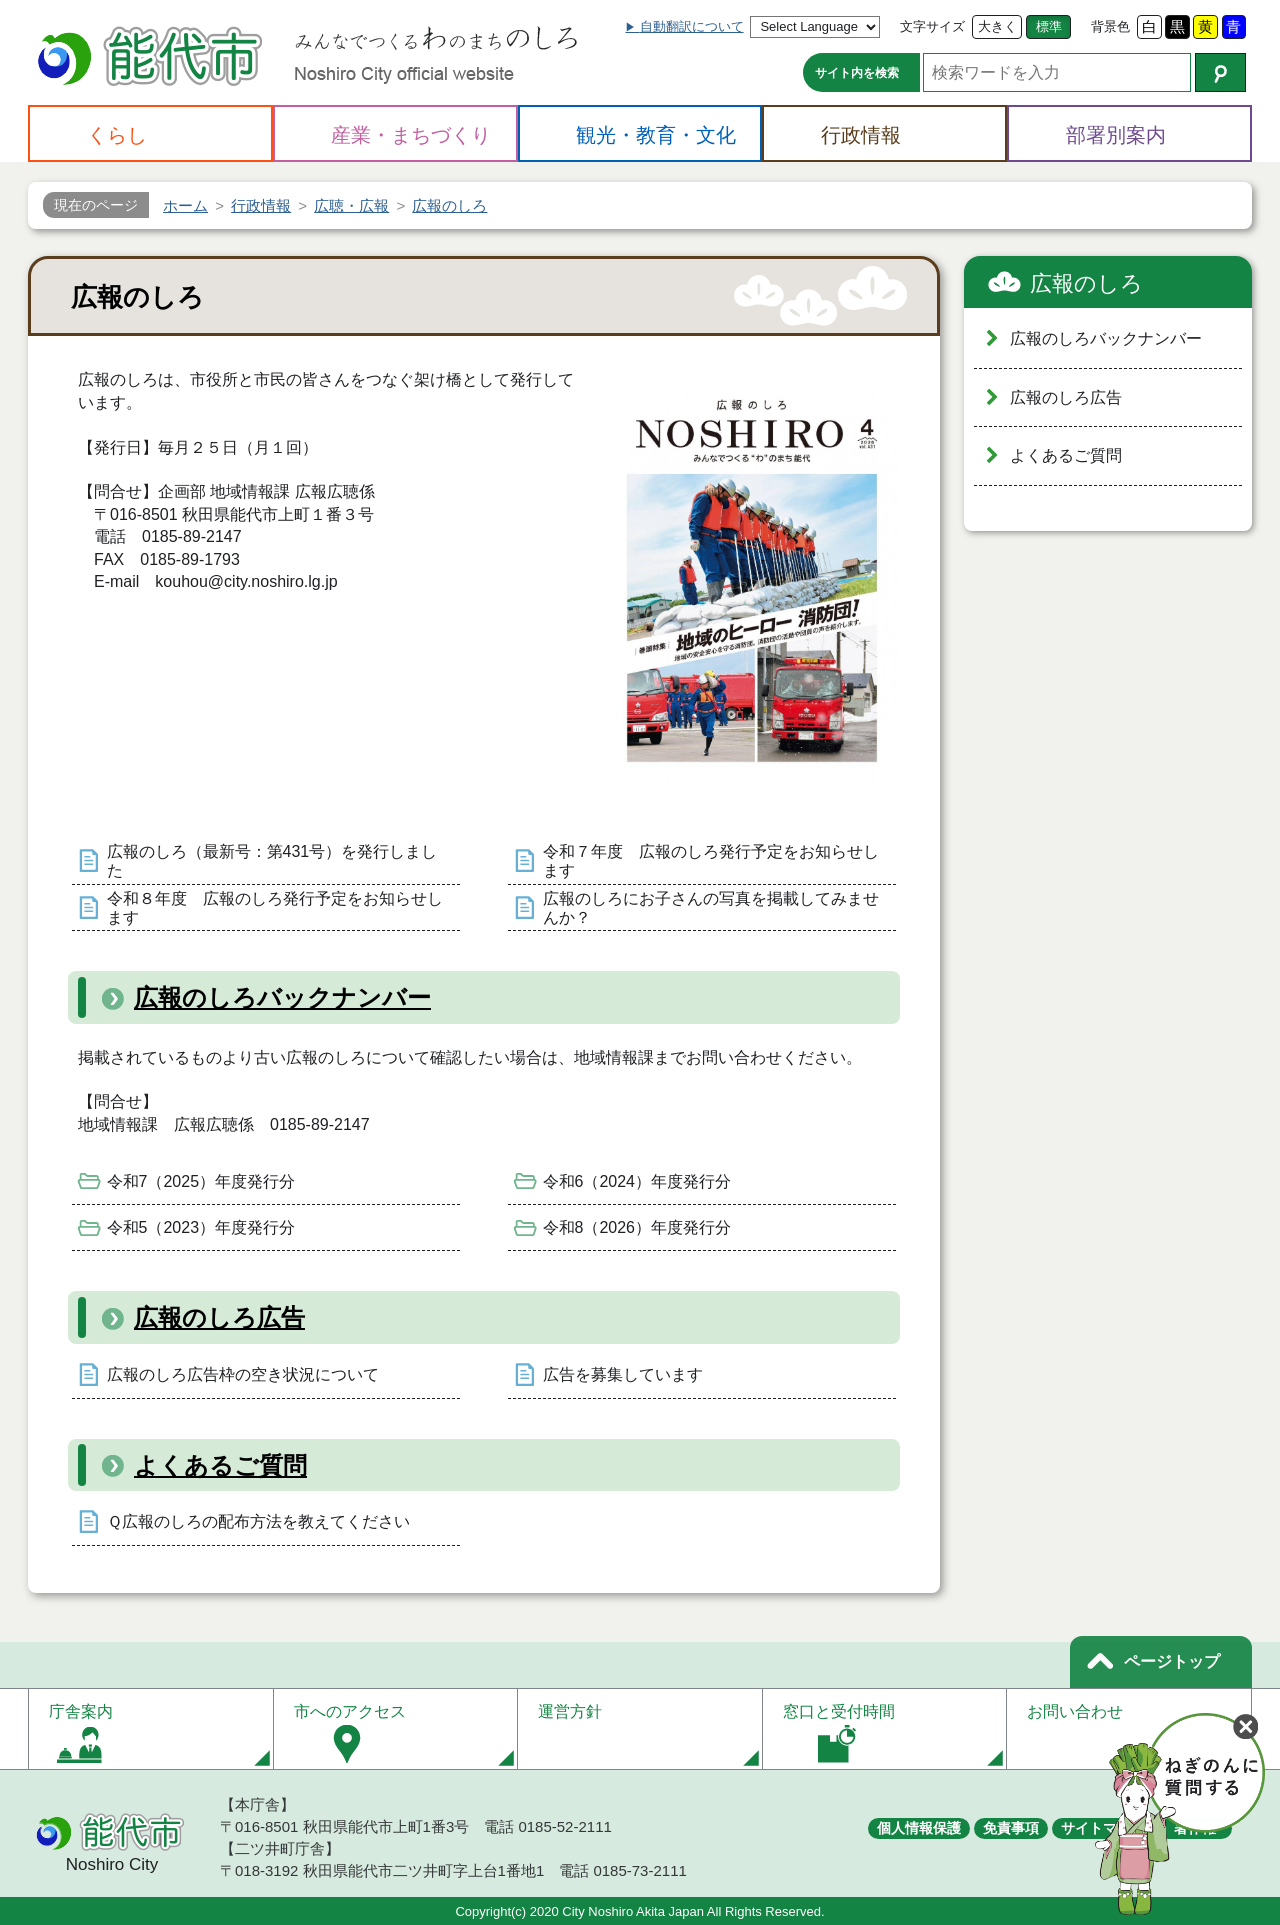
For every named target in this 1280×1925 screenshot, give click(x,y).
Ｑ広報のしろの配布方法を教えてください (258, 1521)
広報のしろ (1086, 283)
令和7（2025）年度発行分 (201, 1181)
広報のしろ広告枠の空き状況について (243, 1374)
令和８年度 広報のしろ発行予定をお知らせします (275, 908)
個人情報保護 (919, 1828)
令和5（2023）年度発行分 (201, 1227)
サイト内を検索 (857, 73)
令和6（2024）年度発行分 (637, 1181)
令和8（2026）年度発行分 (637, 1227)
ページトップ (1172, 1661)
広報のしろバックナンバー (282, 997)
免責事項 (1011, 1828)
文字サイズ (932, 26)
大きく (997, 26)
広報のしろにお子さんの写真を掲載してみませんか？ (711, 908)
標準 (1049, 26)
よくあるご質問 (220, 1465)
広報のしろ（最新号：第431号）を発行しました (272, 861)
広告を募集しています (623, 1374)
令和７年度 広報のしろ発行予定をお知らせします (711, 861)
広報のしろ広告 (219, 1317)
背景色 (1110, 26)
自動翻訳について (692, 26)
